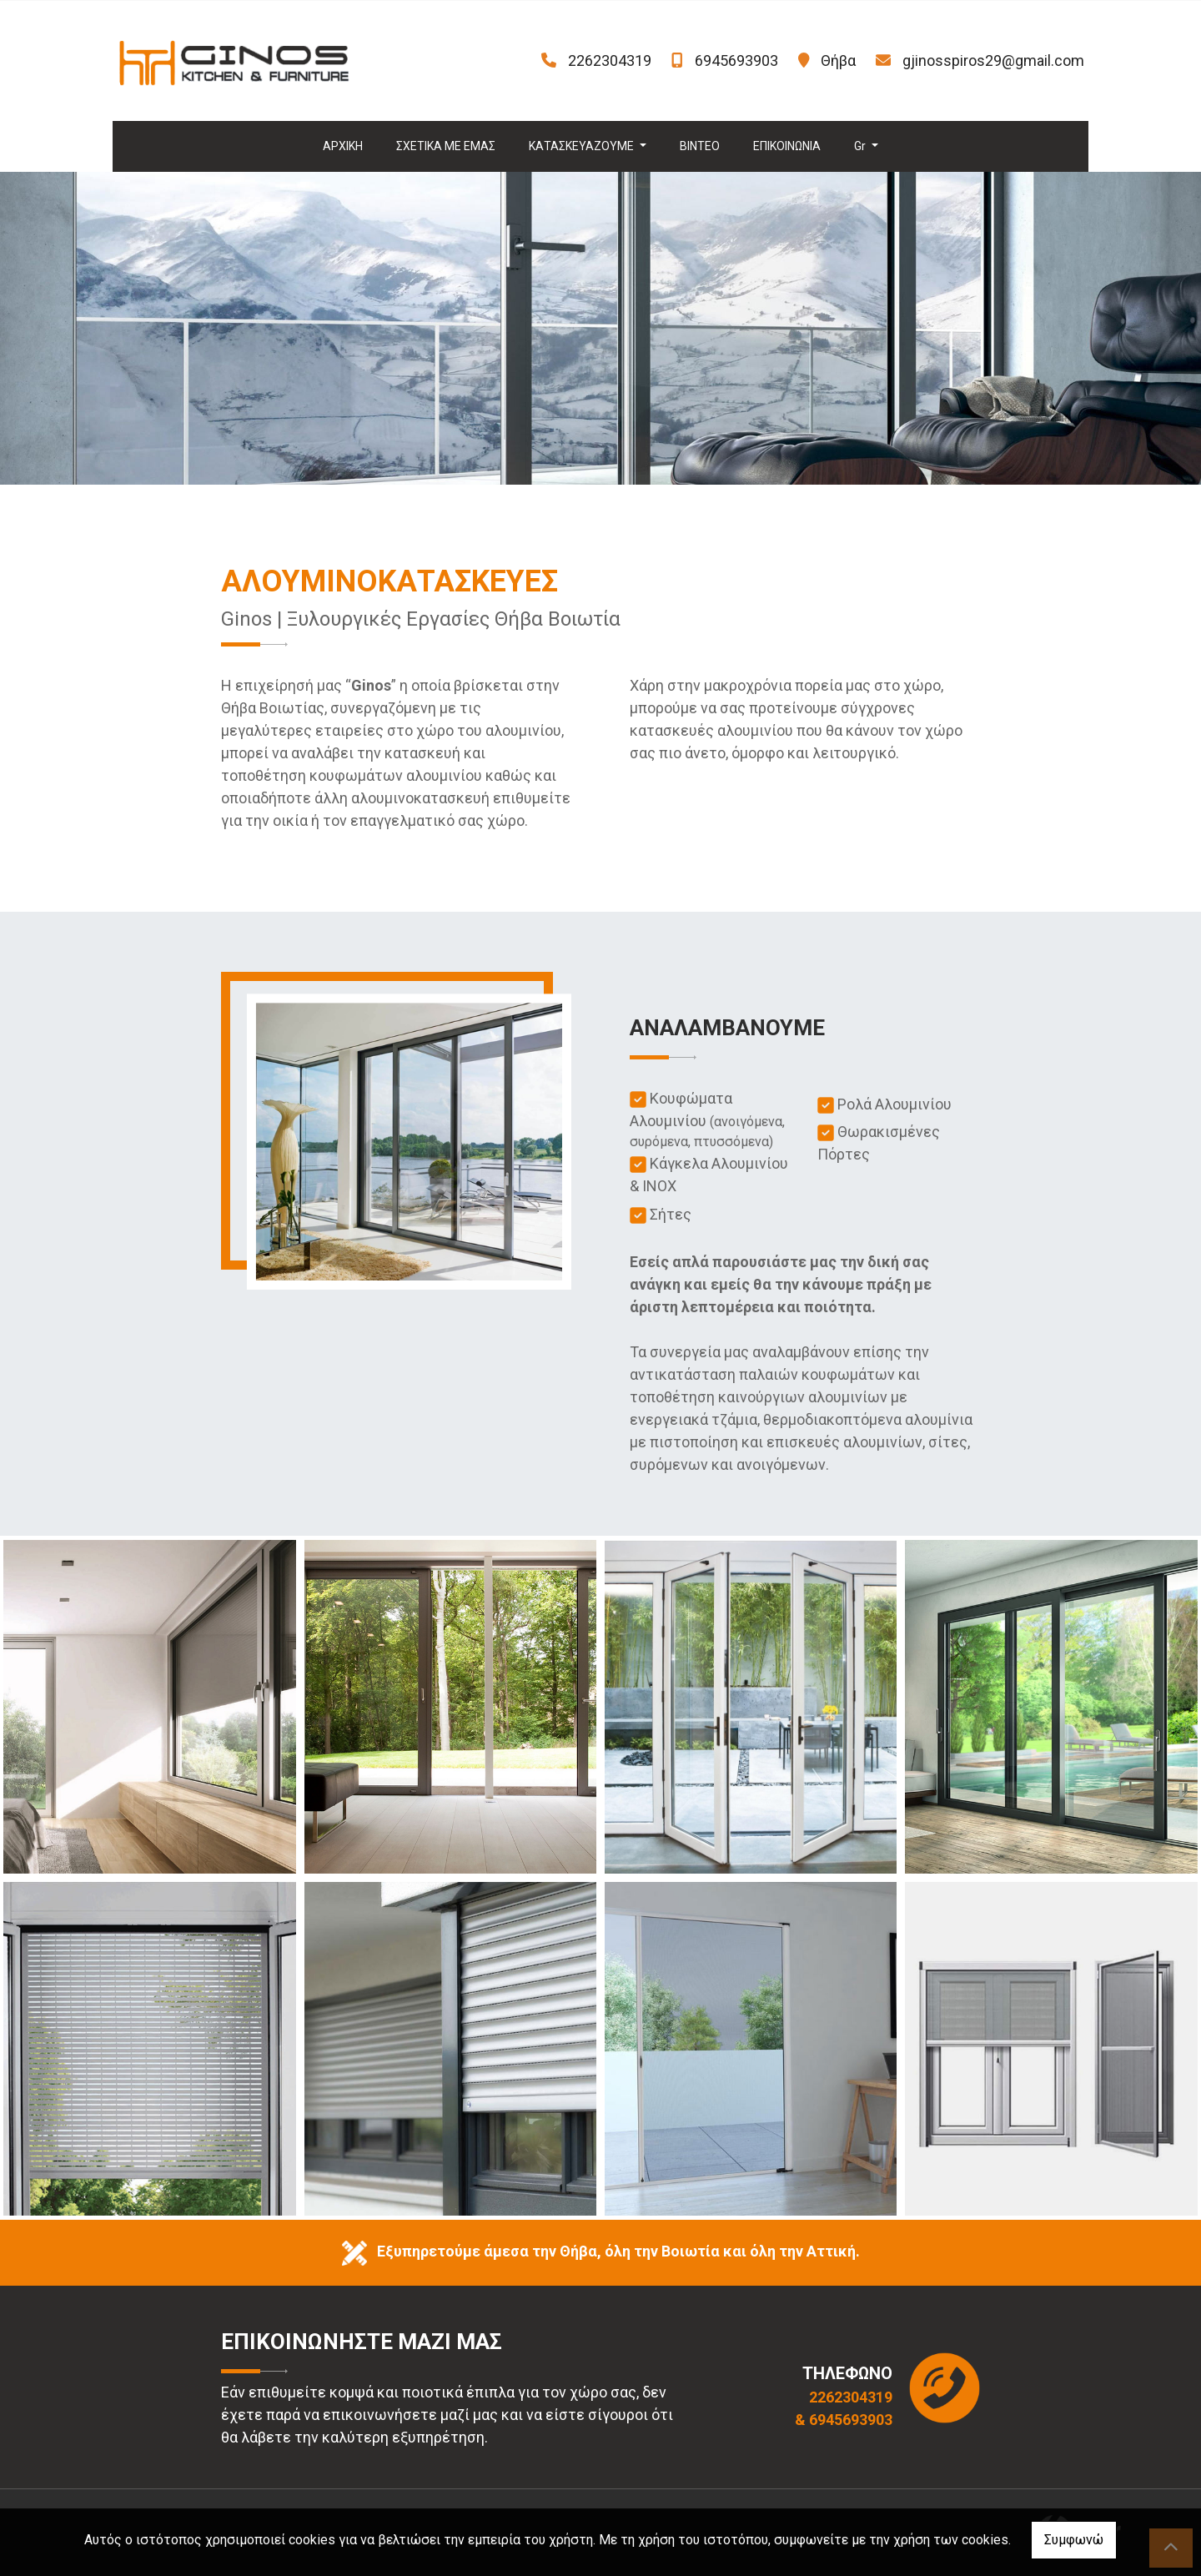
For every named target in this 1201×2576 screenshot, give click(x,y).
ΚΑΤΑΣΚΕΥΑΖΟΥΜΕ (582, 146)
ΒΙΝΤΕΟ (700, 146)
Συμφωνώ (1073, 2540)
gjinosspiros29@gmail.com (993, 60)
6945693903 (736, 60)
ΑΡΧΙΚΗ (343, 146)
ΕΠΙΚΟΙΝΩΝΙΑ (787, 146)
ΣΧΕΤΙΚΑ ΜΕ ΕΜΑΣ (445, 146)
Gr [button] (861, 146)
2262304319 (609, 60)
